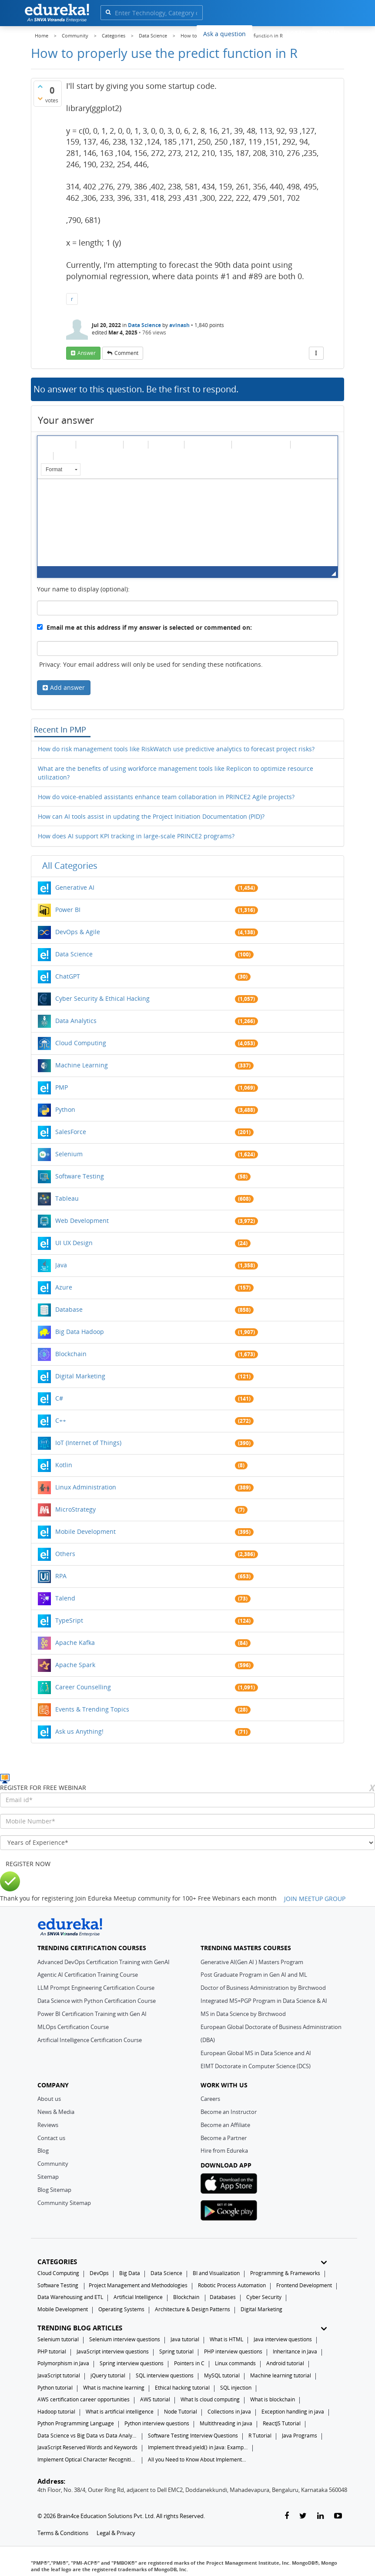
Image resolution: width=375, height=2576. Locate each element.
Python (65, 1109)
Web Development (82, 1220)
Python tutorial (55, 2387)
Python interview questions (156, 2423)
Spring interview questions (132, 2363)
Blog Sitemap (54, 2190)
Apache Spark (75, 1665)
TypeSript (69, 1620)
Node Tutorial (180, 2411)
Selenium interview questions (124, 2339)
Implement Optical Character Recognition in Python (87, 2459)
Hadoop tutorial (56, 2411)
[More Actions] (316, 353)
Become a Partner (224, 2138)
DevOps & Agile (77, 932)
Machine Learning (81, 1065)
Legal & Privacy (116, 2533)
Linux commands (235, 2363)
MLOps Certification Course (73, 2027)
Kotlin (63, 1465)
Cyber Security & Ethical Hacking (102, 998)
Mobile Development (85, 1531)
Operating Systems (121, 2309)
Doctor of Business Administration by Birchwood (263, 1988)
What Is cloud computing (210, 2399)
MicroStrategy (75, 1509)
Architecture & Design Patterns (192, 2309)
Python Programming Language (75, 2423)
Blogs (267, 33)
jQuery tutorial (107, 2375)
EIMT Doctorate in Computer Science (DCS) (256, 2066)
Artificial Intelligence (138, 2297)
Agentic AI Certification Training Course (87, 1974)
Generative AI (74, 887)
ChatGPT (67, 976)
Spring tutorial (176, 2351)
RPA (61, 1576)
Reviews (47, 2125)
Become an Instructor (229, 2112)
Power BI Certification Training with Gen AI (92, 2014)
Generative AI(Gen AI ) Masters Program (252, 1962)
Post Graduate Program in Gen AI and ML (254, 1974)
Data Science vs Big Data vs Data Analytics (87, 2435)
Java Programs (299, 2435)
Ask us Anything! (79, 1731)
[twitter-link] (303, 2516)
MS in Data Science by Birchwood (243, 2014)
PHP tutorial (51, 2351)
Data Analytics (76, 1020)
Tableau (67, 1198)
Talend (65, 1598)
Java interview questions (283, 2339)
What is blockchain (272, 2399)
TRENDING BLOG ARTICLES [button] (182, 2328)
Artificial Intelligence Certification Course (89, 2040)
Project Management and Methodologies (138, 2285)
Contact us (51, 2138)
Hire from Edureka (224, 2150)
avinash (179, 325)
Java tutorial (185, 2339)
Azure (63, 1287)
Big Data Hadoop (79, 1331)
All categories (69, 865)
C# (59, 1398)
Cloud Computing (80, 1043)
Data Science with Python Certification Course (96, 2001)
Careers (210, 2099)
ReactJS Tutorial (282, 2423)
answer (86, 353)
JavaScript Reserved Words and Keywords (87, 2447)
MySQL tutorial (222, 2375)
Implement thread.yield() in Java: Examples (198, 2447)
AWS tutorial (155, 2399)
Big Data (129, 2273)
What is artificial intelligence (120, 2411)
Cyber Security (263, 2297)
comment (126, 353)
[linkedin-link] (320, 2516)
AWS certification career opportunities (83, 2399)
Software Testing (79, 1176)
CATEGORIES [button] (182, 2261)
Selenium (69, 1154)
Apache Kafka (75, 1642)
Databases (223, 2297)
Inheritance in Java (295, 2351)
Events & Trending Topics (92, 1709)
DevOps (99, 2273)
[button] (46, 444)
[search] (108, 12)
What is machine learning (113, 2387)
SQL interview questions (165, 2375)
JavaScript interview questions (113, 2351)
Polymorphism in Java (63, 2363)
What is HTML (226, 2339)
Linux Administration (85, 1487)
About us (49, 2099)
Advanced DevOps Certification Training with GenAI (103, 1962)
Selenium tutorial (58, 2339)
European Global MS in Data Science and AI (256, 2053)
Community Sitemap (64, 2203)
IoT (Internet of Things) (88, 1442)
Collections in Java (229, 2411)
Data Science (144, 325)
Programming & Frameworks (285, 2273)
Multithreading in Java (226, 2423)
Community (52, 2163)
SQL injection (235, 2387)
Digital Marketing (80, 1376)
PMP (61, 1087)
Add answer (67, 687)
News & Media (55, 2112)
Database (69, 1309)
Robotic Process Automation (232, 2285)
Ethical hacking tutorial (182, 2387)
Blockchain (71, 1354)
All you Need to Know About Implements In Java (198, 2459)
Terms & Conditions (62, 2533)
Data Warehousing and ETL (70, 2297)
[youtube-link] (338, 2516)
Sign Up (328, 32)
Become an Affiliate (225, 2125)
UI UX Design (74, 1243)
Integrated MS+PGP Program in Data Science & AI (264, 2001)
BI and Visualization (216, 2273)
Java (61, 1265)
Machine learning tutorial (280, 2375)
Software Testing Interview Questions (193, 2435)
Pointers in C (189, 2363)
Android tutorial (285, 2363)
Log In (296, 32)
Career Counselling (83, 1687)
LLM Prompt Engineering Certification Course (95, 1988)
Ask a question (224, 34)
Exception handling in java (292, 2411)
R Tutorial (259, 2435)
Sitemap (48, 2177)
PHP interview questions (233, 2351)
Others (65, 1554)
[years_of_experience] (187, 1842)
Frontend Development (304, 2285)
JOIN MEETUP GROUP (314, 1898)
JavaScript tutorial (58, 2375)
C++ (60, 1420)
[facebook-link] (287, 2516)
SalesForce (70, 1132)
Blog (43, 2150)
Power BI (67, 909)
